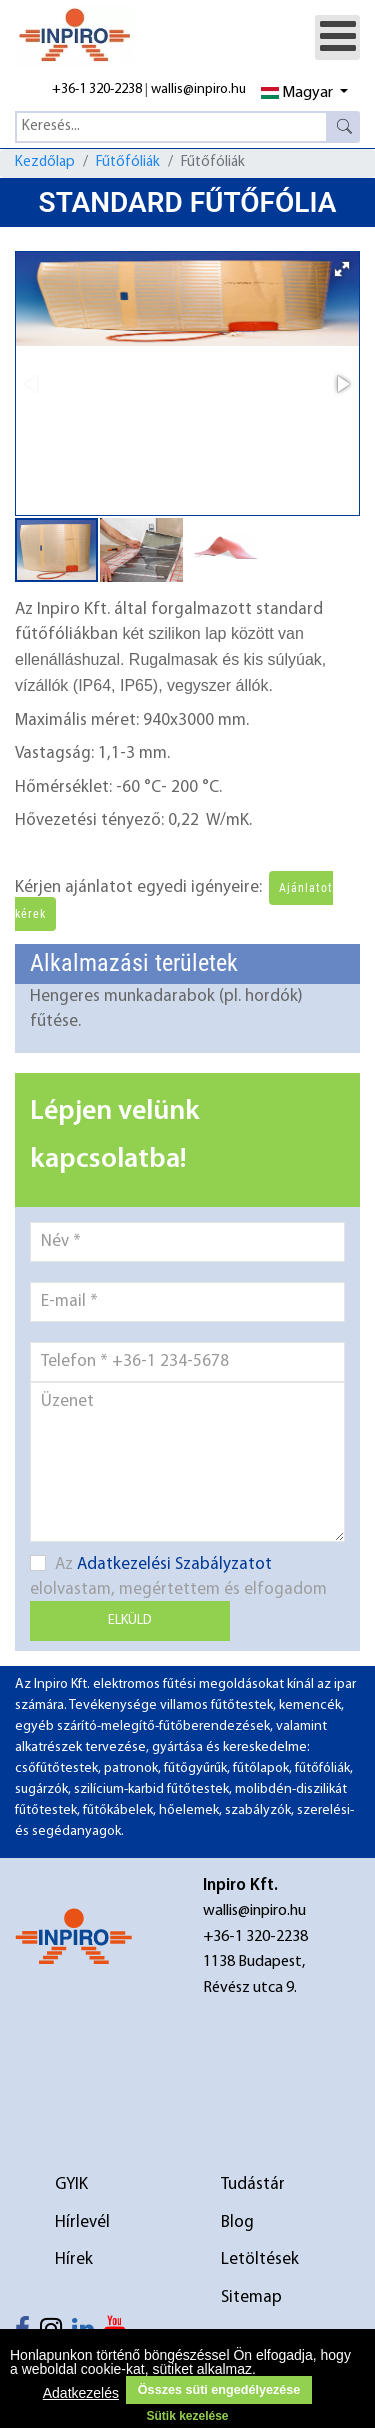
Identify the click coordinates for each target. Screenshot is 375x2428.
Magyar (297, 93)
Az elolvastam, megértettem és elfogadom (178, 1577)
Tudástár (253, 2184)
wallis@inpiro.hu (198, 89)
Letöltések (260, 2259)
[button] (342, 269)
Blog (237, 2222)
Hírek (74, 2259)
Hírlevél (82, 2222)
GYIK (71, 2184)
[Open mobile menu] (337, 37)
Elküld (130, 1620)
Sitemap (251, 2297)
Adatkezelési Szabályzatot (174, 1564)
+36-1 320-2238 (97, 89)
